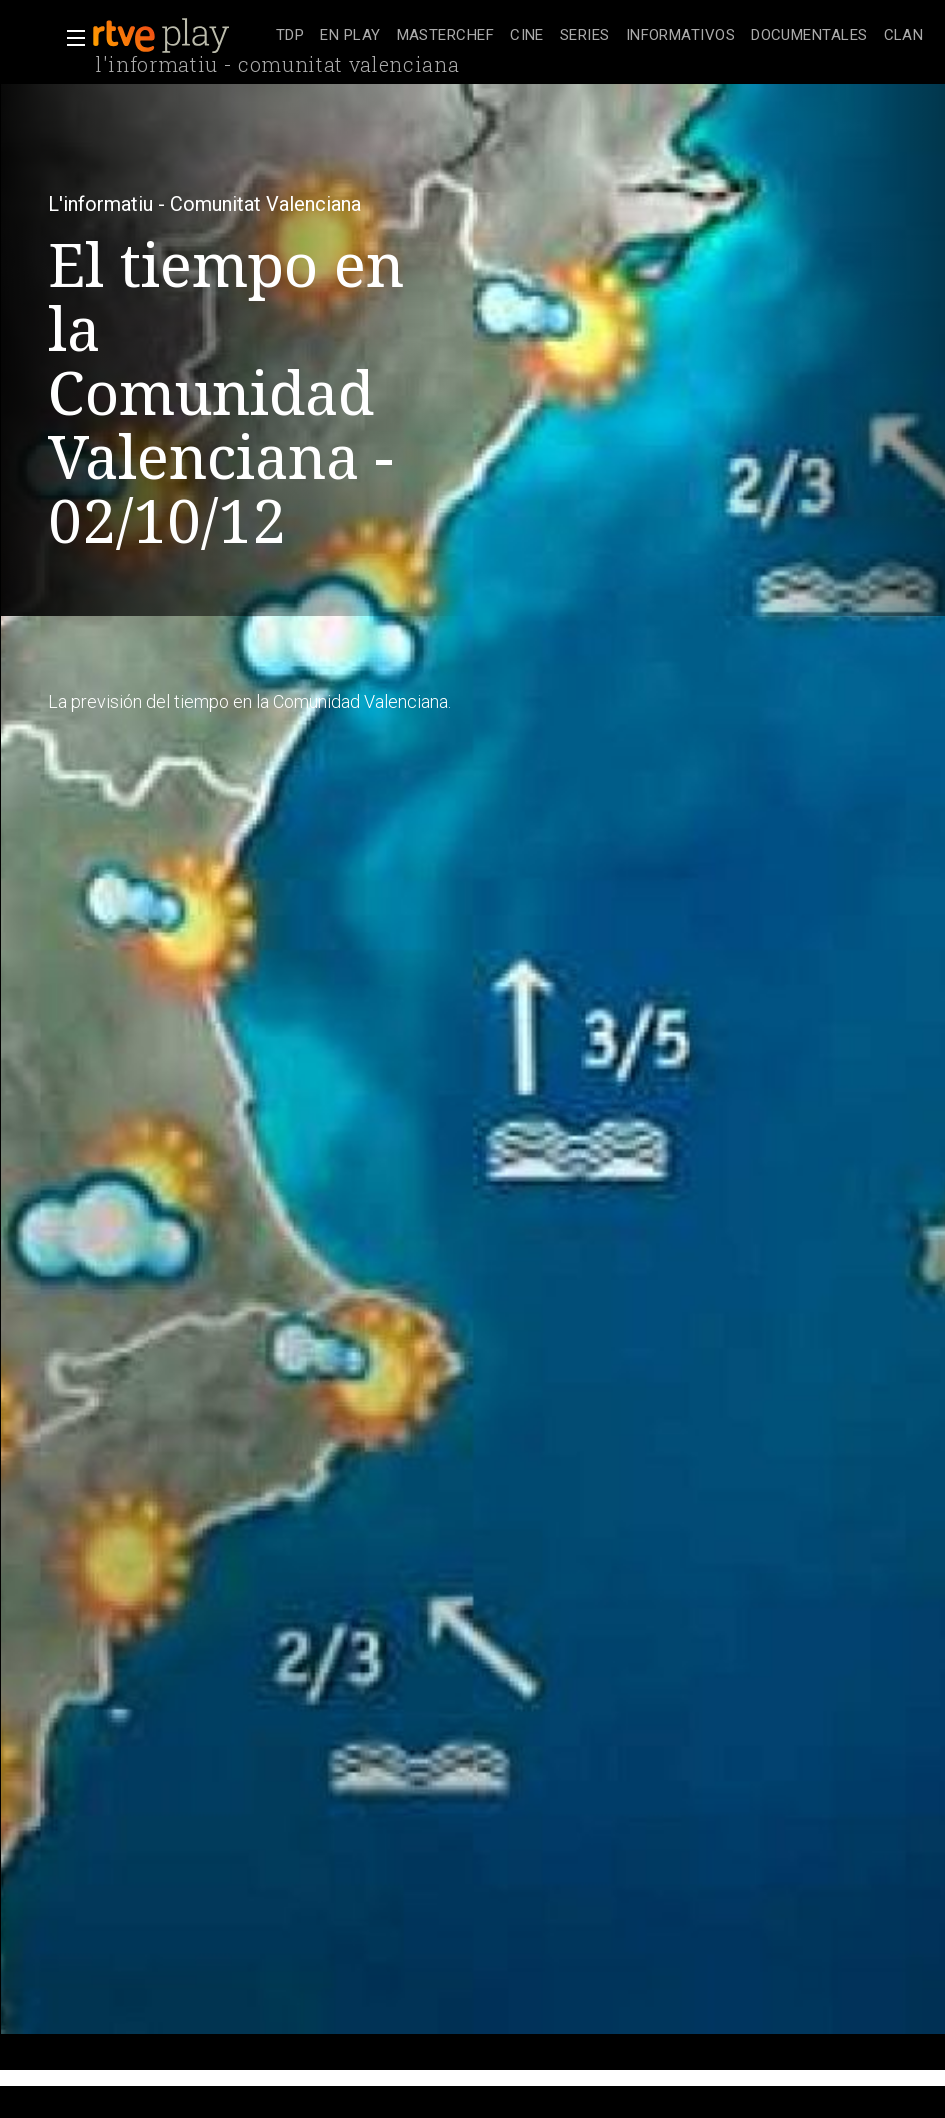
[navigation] (599, 36)
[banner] (180, 36)
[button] (70, 38)
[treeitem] (290, 36)
